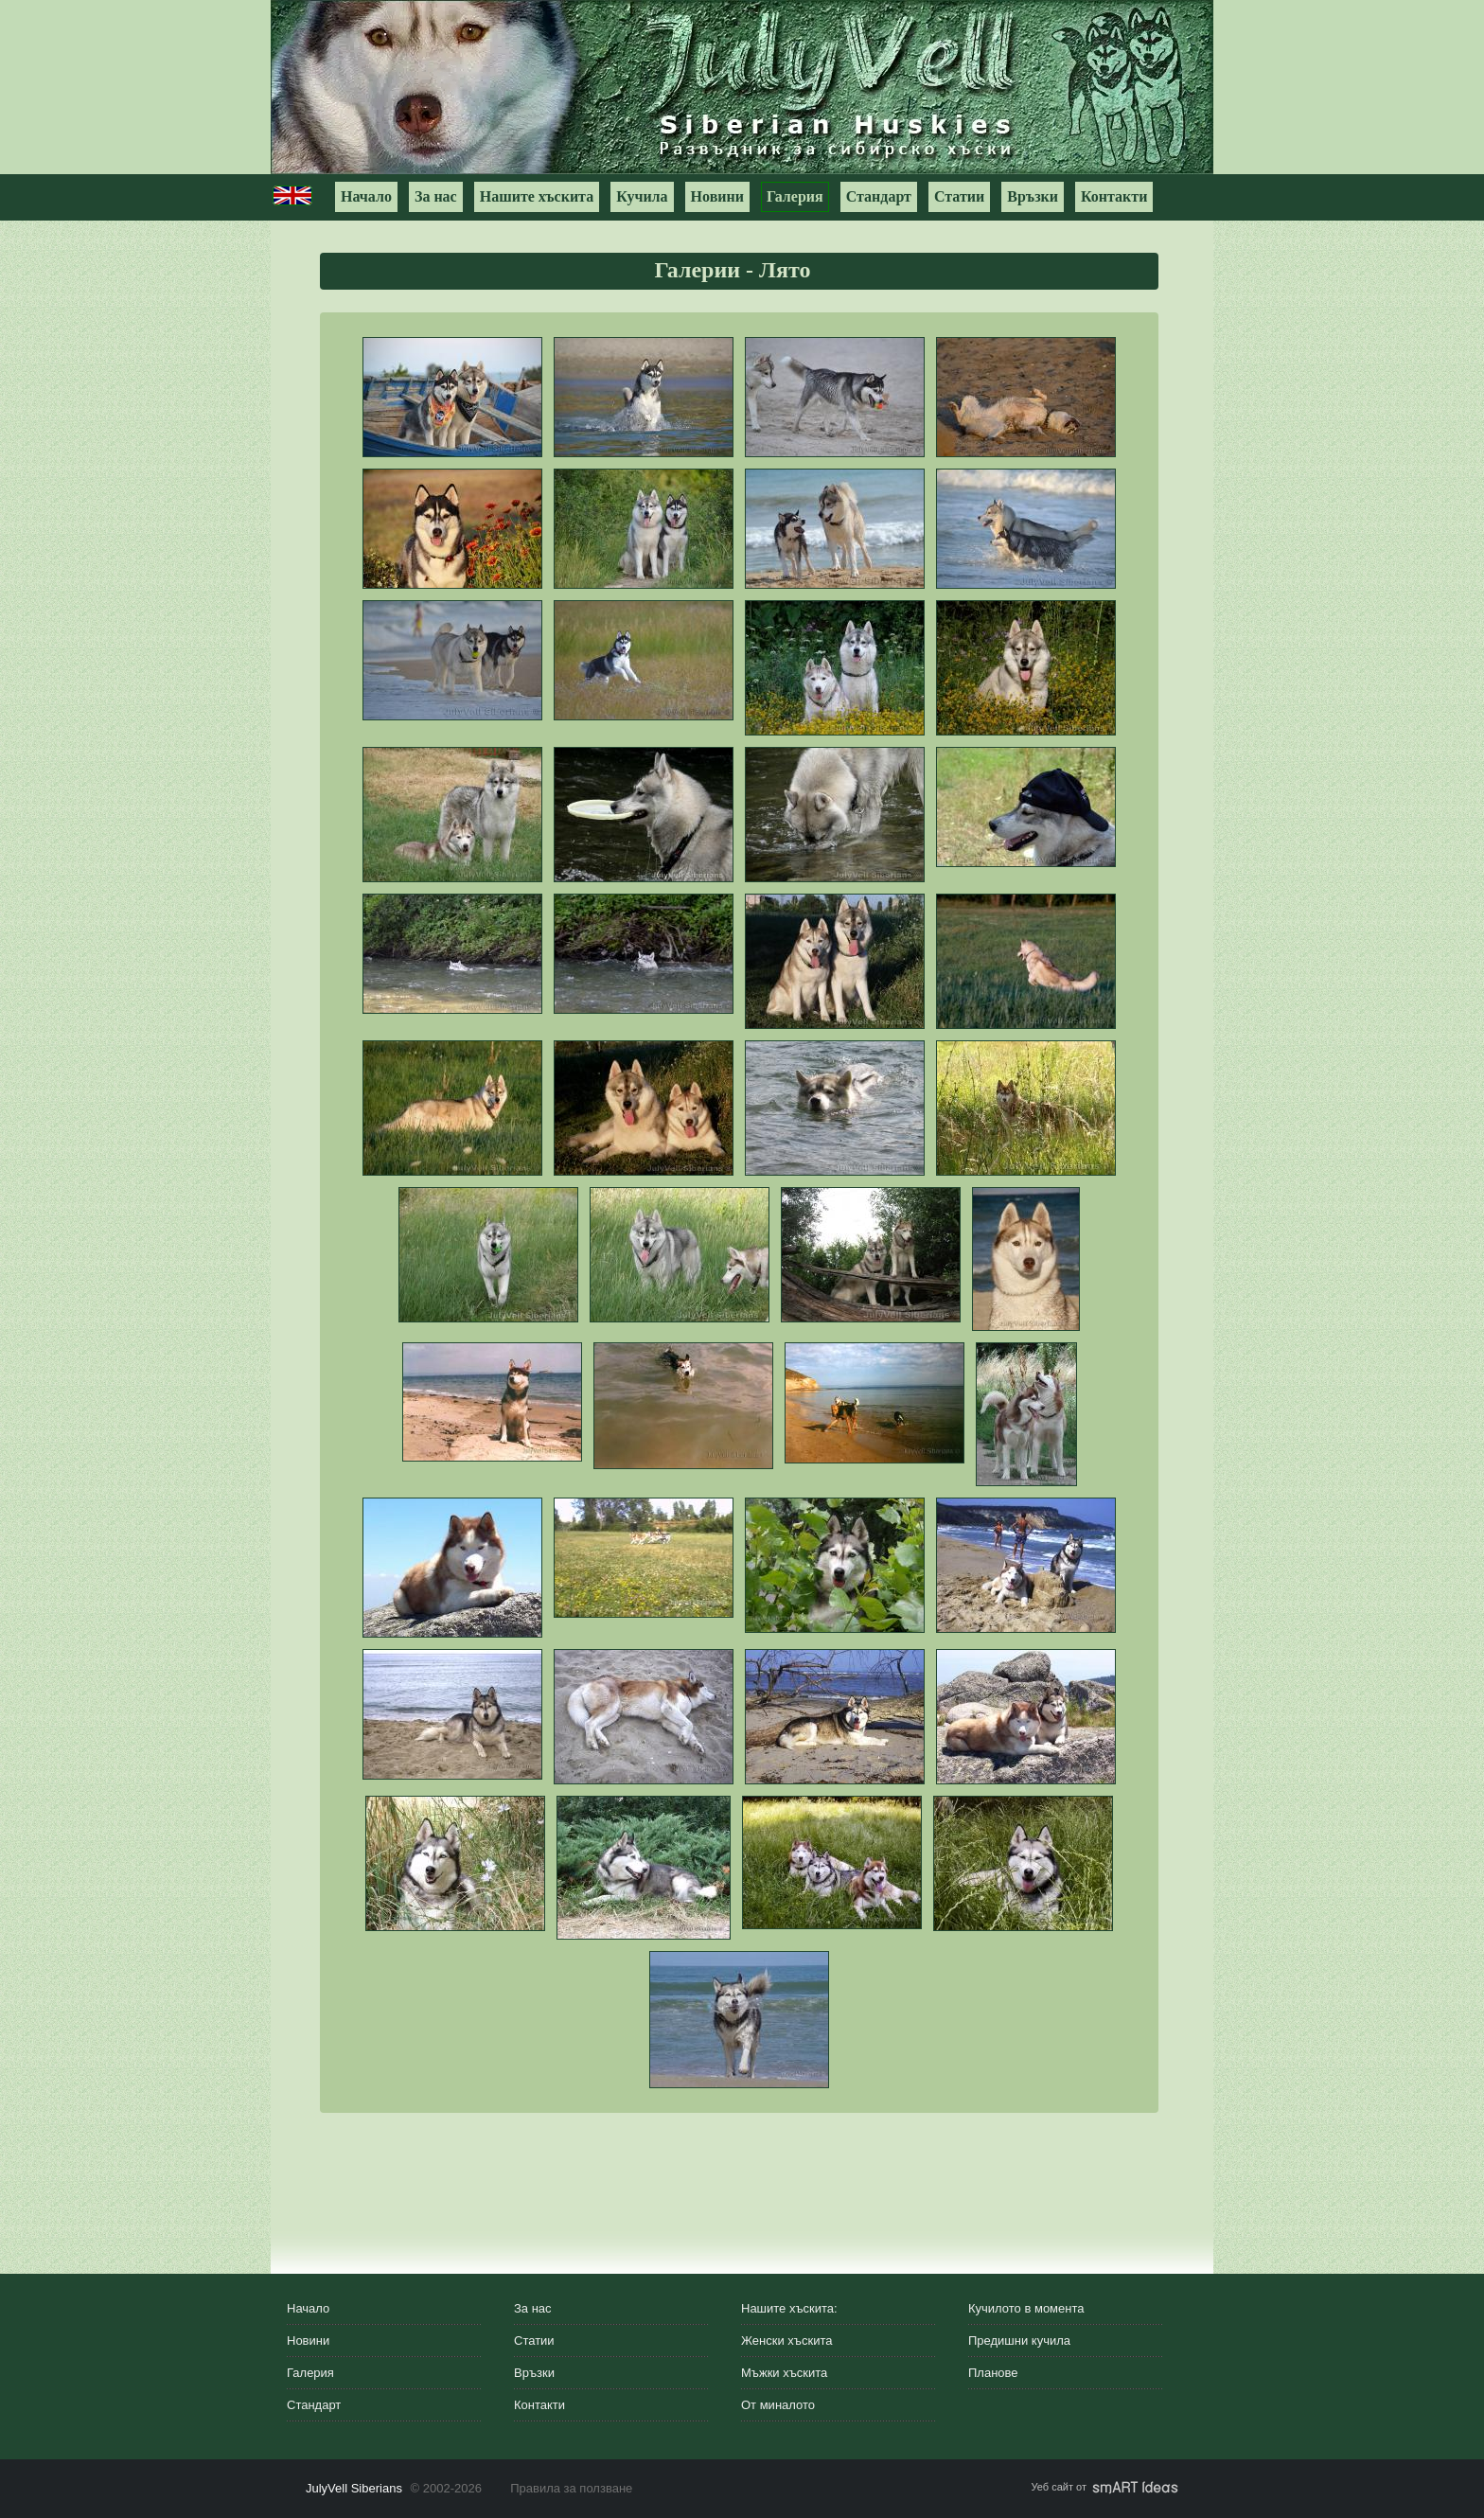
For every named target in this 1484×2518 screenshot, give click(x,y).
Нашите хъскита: (789, 2308)
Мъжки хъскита (784, 2373)
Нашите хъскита (536, 196)
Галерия (795, 196)
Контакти (1114, 196)
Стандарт (878, 196)
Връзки (1032, 196)
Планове (993, 2373)
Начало (366, 196)
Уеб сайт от (1105, 2486)
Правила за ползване (571, 2488)
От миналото (778, 2405)
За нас (436, 196)
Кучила (641, 196)
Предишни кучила (1019, 2340)
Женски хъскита (786, 2340)
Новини (717, 196)
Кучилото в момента (1026, 2308)
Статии (959, 196)
